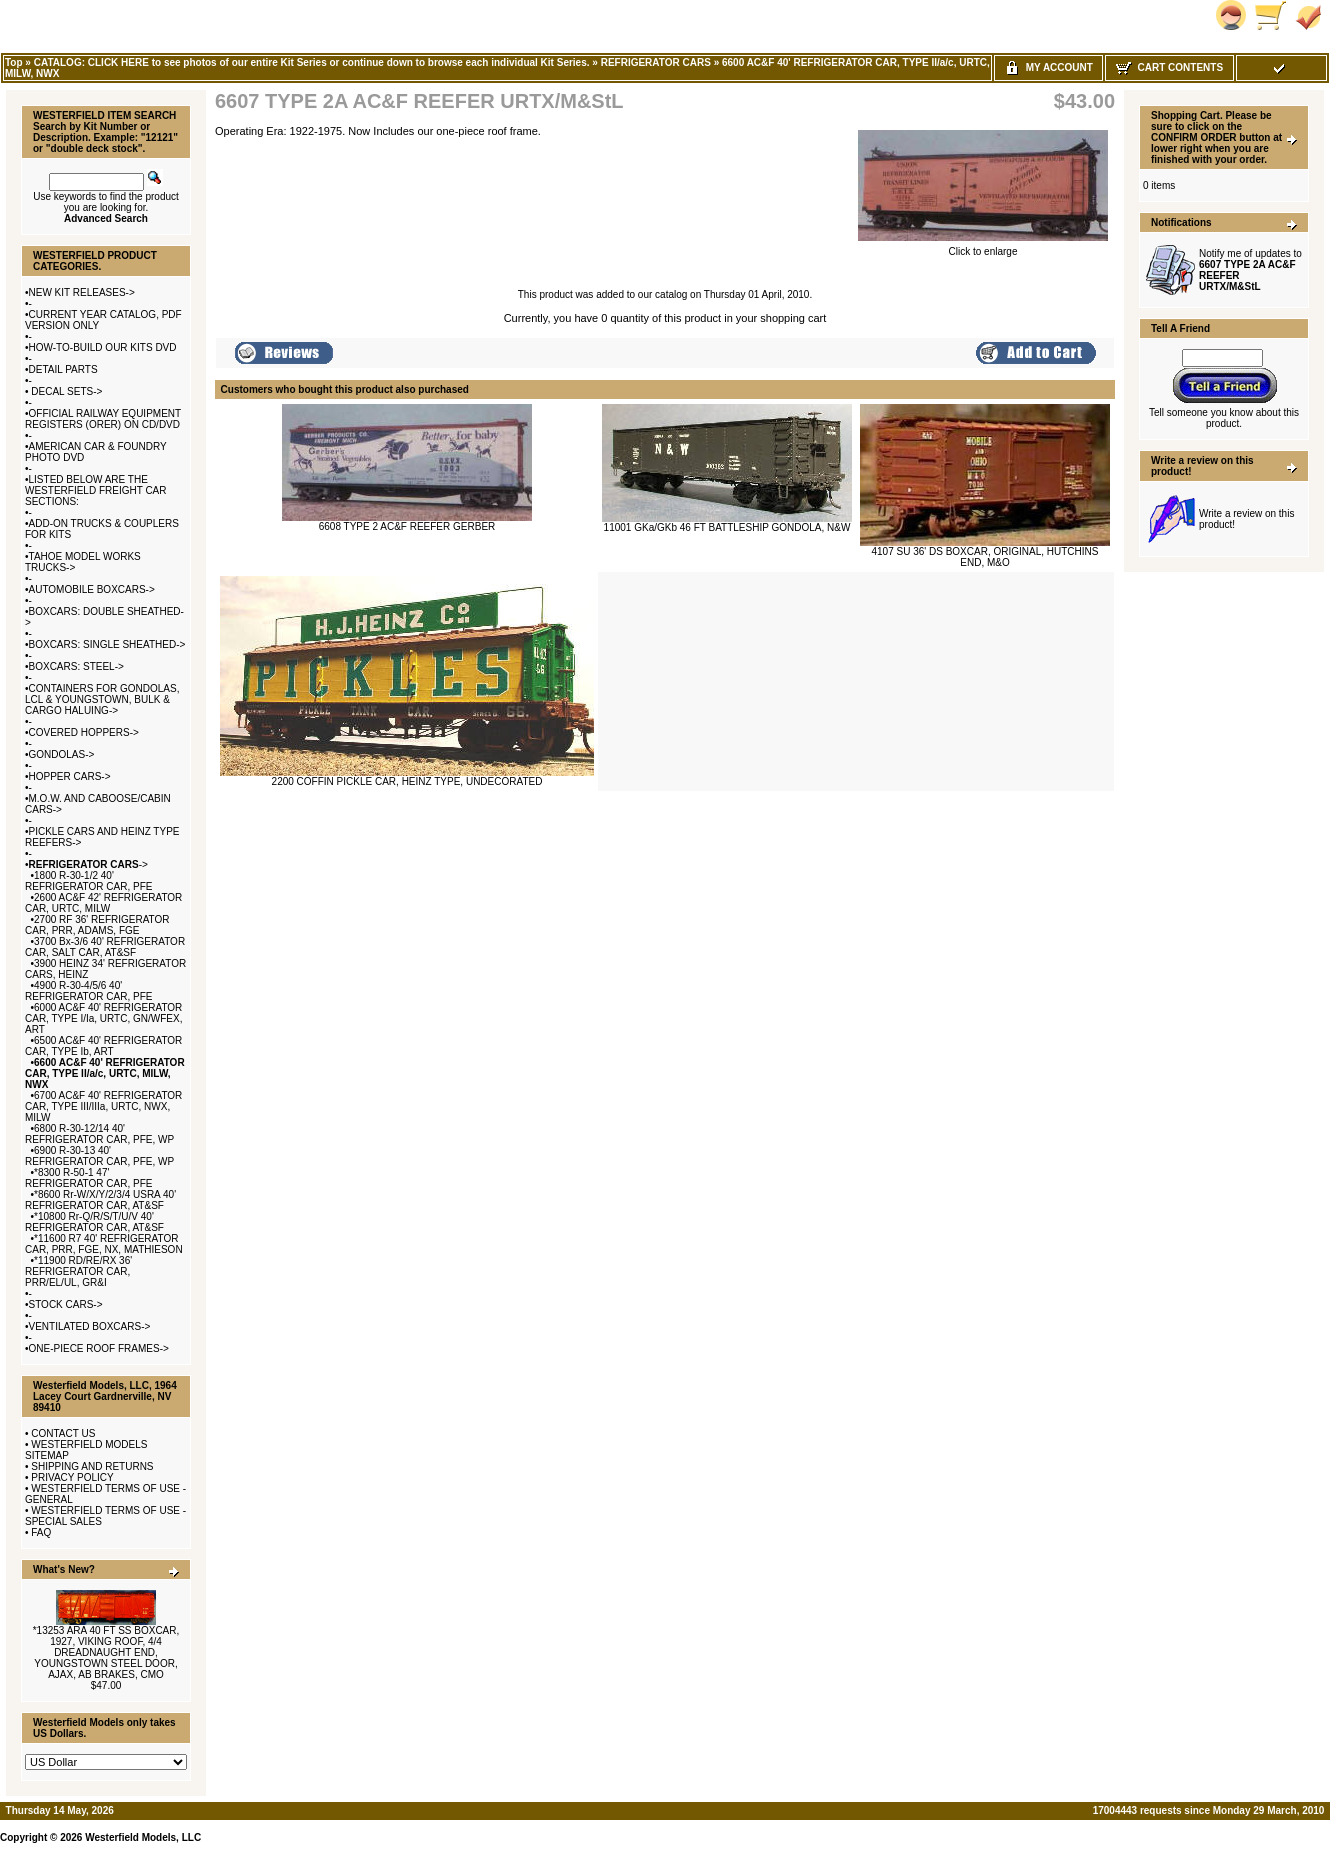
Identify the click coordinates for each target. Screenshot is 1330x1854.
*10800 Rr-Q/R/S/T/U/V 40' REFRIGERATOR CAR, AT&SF (94, 1222)
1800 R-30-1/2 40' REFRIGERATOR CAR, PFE (88, 881)
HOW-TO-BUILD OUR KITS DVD (103, 347)
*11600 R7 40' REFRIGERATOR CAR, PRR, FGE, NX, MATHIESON (104, 1244)
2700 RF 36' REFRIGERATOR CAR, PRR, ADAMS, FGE (97, 925)
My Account (1048, 67)
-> (88, 864)
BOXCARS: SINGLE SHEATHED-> (107, 644)
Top (14, 62)
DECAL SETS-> (66, 391)
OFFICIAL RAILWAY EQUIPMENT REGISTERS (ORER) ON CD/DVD (103, 419)
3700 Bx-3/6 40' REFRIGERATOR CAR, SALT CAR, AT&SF (105, 947)
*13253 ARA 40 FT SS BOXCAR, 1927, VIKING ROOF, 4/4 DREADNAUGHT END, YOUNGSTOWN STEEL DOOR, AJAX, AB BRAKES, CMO (106, 1652)
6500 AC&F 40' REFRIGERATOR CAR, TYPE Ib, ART (103, 1046)
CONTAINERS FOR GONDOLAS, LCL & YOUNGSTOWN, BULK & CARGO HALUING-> (102, 699)
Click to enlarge (983, 247)
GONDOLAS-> (62, 754)
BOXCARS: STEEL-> (76, 666)
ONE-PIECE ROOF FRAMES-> (99, 1348)
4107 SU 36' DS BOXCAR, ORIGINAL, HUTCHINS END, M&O (985, 557)
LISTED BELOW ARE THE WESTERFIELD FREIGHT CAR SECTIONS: (96, 490)
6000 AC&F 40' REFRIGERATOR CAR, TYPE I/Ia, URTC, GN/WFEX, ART (103, 1018)
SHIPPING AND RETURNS (92, 1466)
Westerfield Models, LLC (143, 1837)
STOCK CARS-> (66, 1304)
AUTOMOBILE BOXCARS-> (92, 589)
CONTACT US (63, 1433)
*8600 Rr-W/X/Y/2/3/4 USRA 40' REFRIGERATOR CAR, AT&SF (100, 1200)
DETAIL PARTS (63, 369)
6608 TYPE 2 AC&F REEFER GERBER (407, 526)
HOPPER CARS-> (70, 776)
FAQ (41, 1532)
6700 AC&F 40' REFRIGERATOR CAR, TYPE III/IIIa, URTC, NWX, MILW (103, 1106)
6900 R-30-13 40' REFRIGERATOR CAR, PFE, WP (99, 1156)
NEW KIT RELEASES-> (82, 292)
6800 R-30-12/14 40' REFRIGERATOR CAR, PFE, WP (99, 1134)
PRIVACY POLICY (72, 1477)
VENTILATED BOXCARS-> (90, 1326)
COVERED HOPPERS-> (84, 732)
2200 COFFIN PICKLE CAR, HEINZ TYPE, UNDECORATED (407, 781)
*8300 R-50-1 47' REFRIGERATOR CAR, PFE (88, 1178)
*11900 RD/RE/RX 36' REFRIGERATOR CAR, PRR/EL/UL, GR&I (78, 1271)
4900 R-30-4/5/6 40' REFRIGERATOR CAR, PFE (88, 991)
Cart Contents (1169, 67)
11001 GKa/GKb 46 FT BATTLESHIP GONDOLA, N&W (727, 527)
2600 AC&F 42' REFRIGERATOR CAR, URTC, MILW (103, 903)
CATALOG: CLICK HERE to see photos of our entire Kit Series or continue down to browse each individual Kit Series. (312, 62)
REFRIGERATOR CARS (656, 62)
